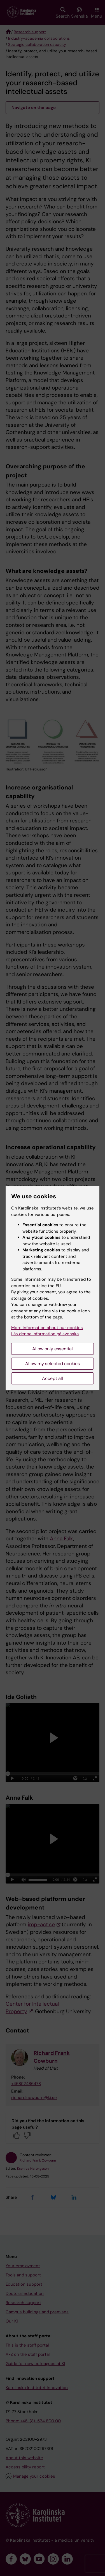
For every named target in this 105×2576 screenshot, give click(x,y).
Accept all (52, 1378)
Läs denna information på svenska (45, 1334)
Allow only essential (52, 1349)
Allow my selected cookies (52, 1364)
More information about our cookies (47, 1327)
